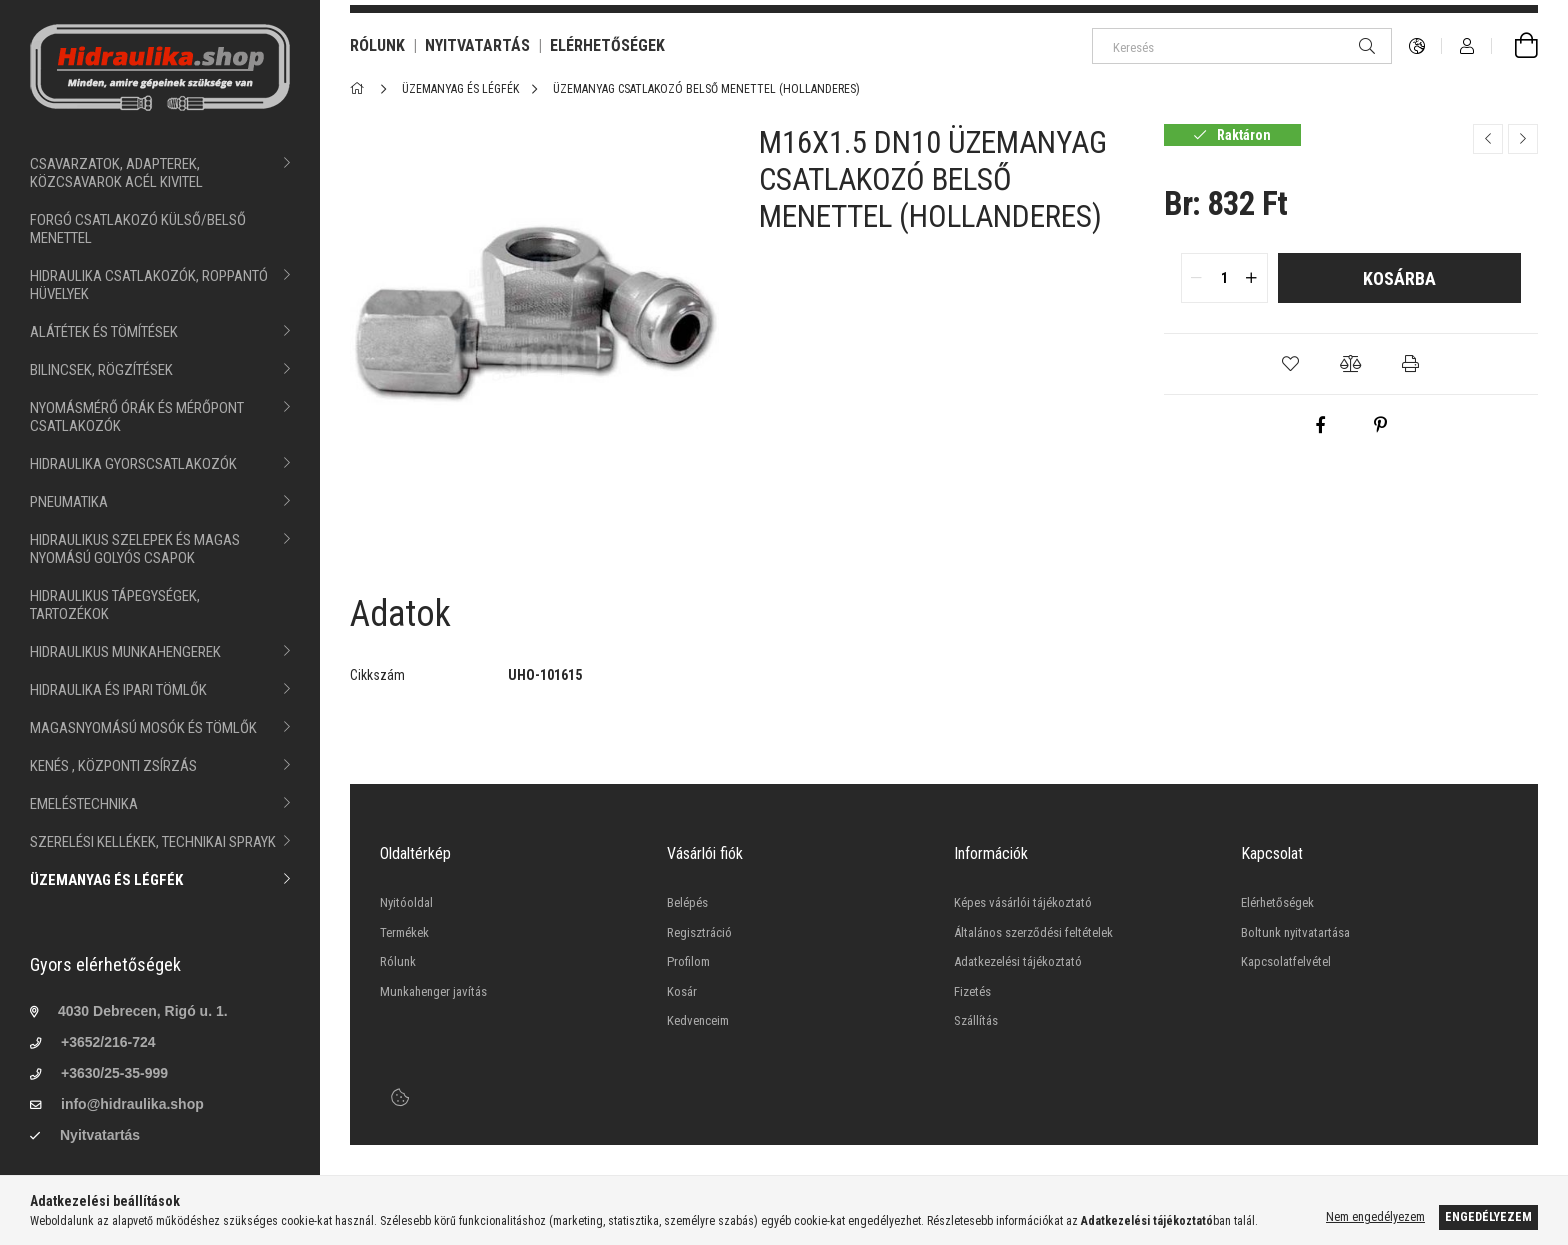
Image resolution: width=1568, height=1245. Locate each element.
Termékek (404, 932)
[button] (1291, 364)
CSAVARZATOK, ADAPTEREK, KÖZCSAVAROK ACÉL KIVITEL (116, 173)
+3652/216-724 (108, 1042)
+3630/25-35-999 (114, 1073)
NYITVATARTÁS (477, 45)
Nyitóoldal (406, 902)
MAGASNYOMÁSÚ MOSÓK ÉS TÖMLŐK (143, 728)
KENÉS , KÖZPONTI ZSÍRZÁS (113, 766)
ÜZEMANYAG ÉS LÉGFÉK (106, 880)
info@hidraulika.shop (132, 1104)
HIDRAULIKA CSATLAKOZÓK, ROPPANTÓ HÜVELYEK (149, 285)
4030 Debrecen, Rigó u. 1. (143, 1011)
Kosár (682, 991)
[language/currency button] (1417, 46)
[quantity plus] (1252, 278)
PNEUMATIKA (69, 502)
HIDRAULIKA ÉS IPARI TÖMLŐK (118, 690)
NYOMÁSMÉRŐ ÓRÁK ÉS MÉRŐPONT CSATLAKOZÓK (137, 417)
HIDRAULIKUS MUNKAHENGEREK (125, 652)
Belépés (687, 902)
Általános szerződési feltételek (1033, 932)
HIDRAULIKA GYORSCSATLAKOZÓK (133, 464)
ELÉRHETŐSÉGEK (607, 45)
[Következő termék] (1523, 139)
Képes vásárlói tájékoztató (1023, 902)
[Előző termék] (1488, 139)
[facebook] (1321, 425)
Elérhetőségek (1277, 902)
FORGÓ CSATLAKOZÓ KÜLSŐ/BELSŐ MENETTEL (138, 229)
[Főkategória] (360, 89)
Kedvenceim (698, 1020)
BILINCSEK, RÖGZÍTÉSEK (101, 370)
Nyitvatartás (100, 1135)
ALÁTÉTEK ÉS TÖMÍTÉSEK (104, 332)
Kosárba (1399, 278)
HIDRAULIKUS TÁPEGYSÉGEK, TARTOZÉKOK (115, 605)
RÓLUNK (377, 45)
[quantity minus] (1197, 278)
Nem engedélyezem (1375, 1217)
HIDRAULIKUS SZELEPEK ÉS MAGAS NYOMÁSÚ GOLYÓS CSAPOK (135, 549)
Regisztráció (699, 932)
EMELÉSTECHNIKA (84, 804)
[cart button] (1515, 46)
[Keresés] (1242, 46)
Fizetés (972, 991)
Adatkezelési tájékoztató (1018, 961)
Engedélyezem (1488, 1217)
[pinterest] (1381, 425)
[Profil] (1467, 46)
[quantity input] (1224, 278)
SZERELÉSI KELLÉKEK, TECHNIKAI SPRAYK (153, 842)
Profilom (688, 961)
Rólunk (398, 961)
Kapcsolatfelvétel (1286, 961)
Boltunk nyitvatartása (1295, 932)
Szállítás (976, 1020)
